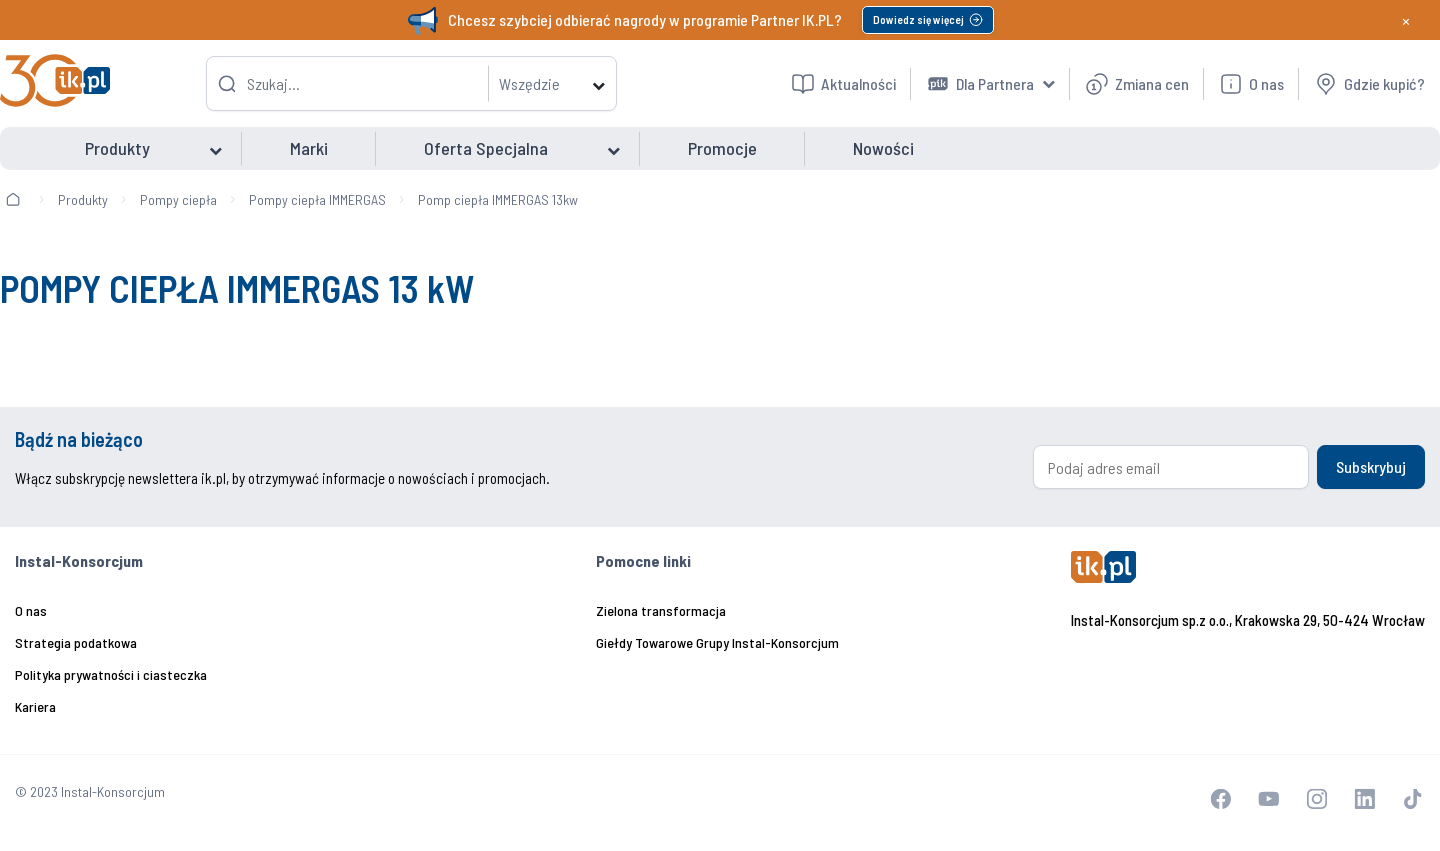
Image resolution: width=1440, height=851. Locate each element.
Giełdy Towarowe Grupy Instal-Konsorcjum (717, 642)
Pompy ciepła (178, 199)
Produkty (83, 199)
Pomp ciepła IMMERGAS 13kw (498, 199)
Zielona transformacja (661, 610)
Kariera (35, 706)
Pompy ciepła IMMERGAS (317, 199)
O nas (31, 610)
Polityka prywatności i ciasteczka (111, 674)
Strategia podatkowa (76, 642)
